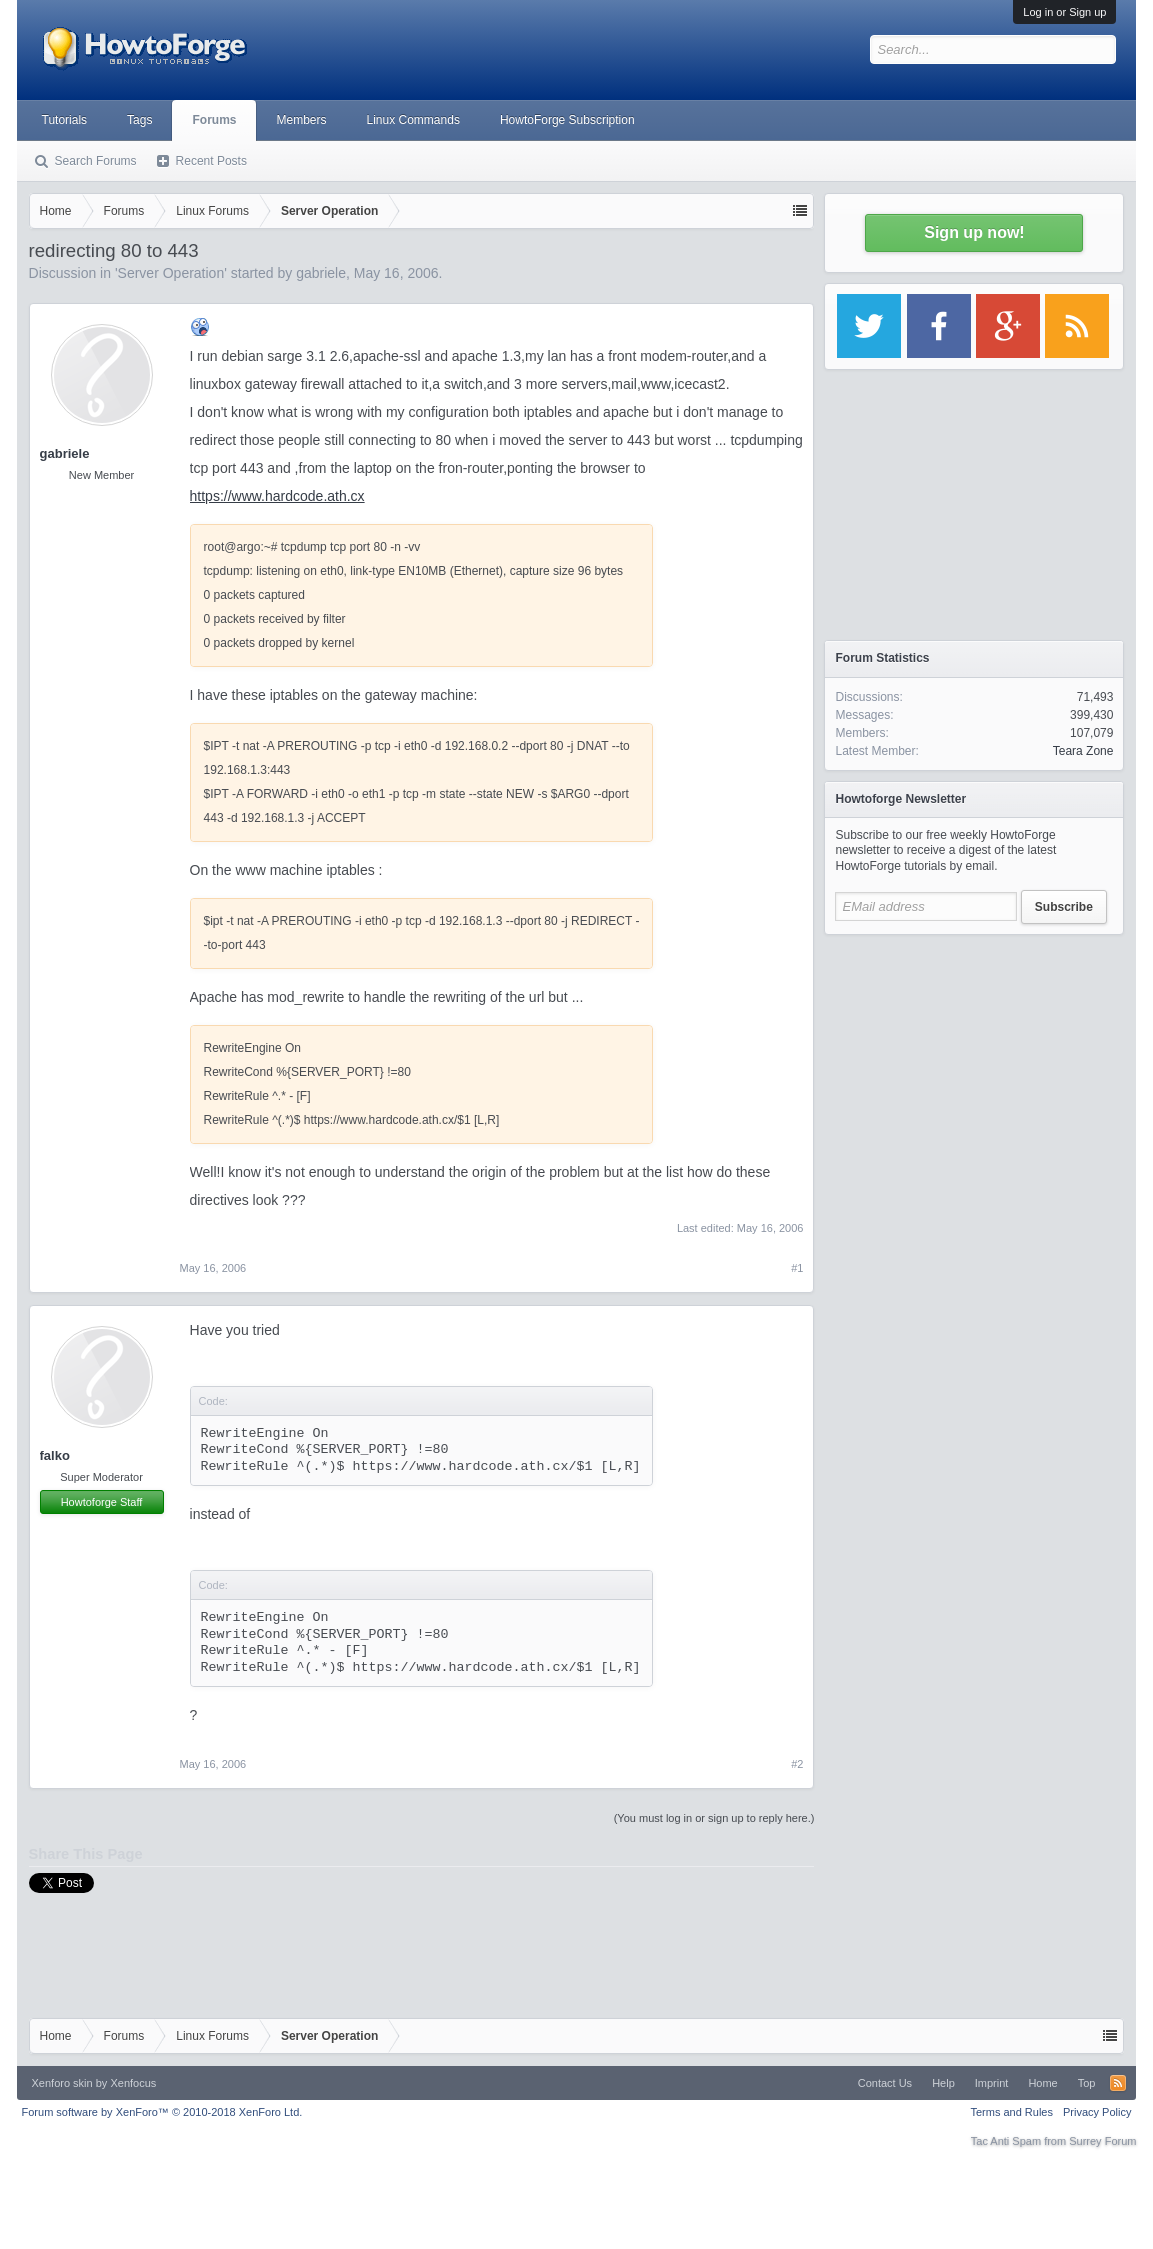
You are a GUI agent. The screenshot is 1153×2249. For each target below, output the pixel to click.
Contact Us (885, 2083)
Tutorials (65, 120)
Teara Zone (1083, 751)
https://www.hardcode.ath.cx (277, 496)
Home (1042, 2083)
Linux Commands (413, 120)
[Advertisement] (974, 1070)
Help (943, 2083)
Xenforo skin (62, 2083)
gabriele (321, 273)
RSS (1118, 2083)
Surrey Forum (1102, 2141)
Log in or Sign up (1064, 12)
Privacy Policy (1097, 2112)
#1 (797, 1268)
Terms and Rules (1011, 2112)
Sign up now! (974, 232)
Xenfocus (133, 2083)
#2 (797, 1764)
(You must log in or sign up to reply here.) (714, 1818)
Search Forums (96, 161)
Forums (214, 120)
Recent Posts (211, 161)
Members (301, 120)
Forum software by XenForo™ (162, 2112)
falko (55, 1455)
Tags (139, 120)
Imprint (992, 2083)
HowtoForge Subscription (567, 120)
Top (1087, 2083)
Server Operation (171, 273)
